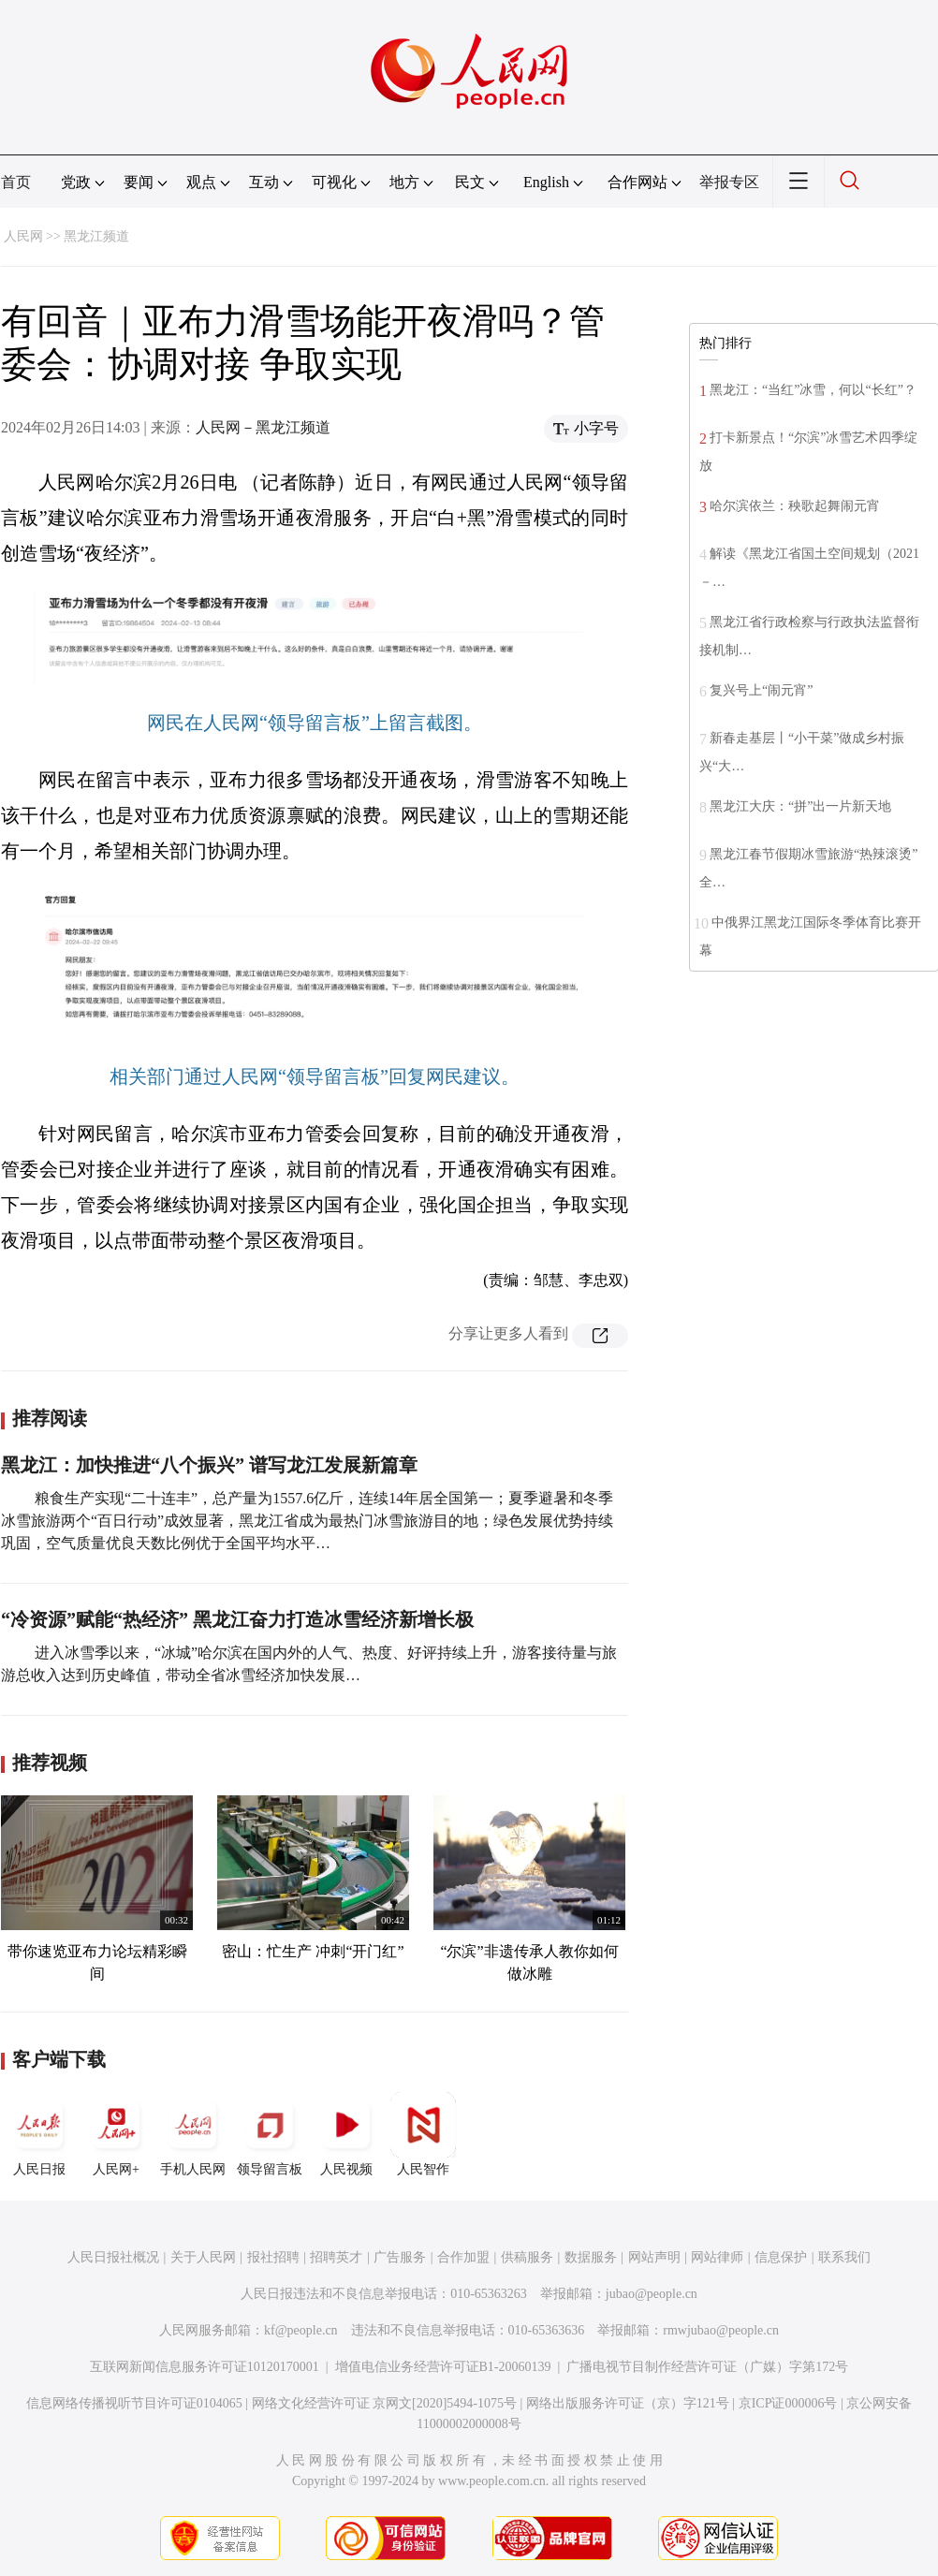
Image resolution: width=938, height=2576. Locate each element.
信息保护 (781, 2257)
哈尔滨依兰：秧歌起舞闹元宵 (795, 506)
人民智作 (423, 2134)
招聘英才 (336, 2257)
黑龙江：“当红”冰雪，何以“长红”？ (813, 390)
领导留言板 (269, 2134)
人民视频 (346, 2134)
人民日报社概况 (113, 2257)
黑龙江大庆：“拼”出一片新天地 (800, 806)
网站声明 (654, 2257)
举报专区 (729, 182)
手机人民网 (193, 2134)
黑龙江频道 (96, 236)
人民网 (23, 236)
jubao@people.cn (651, 2294)
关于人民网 (203, 2257)
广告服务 (400, 2257)
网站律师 (717, 2257)
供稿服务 (527, 2257)
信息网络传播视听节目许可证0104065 (134, 2403)
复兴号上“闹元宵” (761, 690)
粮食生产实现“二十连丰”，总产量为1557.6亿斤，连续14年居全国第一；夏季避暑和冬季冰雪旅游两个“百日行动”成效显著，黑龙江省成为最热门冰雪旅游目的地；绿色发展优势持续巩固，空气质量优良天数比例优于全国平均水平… (307, 1520)
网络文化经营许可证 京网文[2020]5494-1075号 (385, 2403)
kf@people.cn (301, 2330)
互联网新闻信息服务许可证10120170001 (204, 2367)
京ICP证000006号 (788, 2403)
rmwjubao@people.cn (721, 2330)
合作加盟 (463, 2257)
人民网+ (116, 2134)
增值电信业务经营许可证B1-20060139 (443, 2367)
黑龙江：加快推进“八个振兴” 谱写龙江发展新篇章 (209, 1465)
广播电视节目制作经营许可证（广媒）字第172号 (707, 2367)
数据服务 (590, 2257)
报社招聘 (273, 2257)
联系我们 (844, 2257)
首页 (16, 182)
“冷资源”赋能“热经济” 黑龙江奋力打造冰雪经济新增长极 (237, 1619)
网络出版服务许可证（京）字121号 (627, 2403)
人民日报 (39, 2134)
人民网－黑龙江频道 (263, 427)
